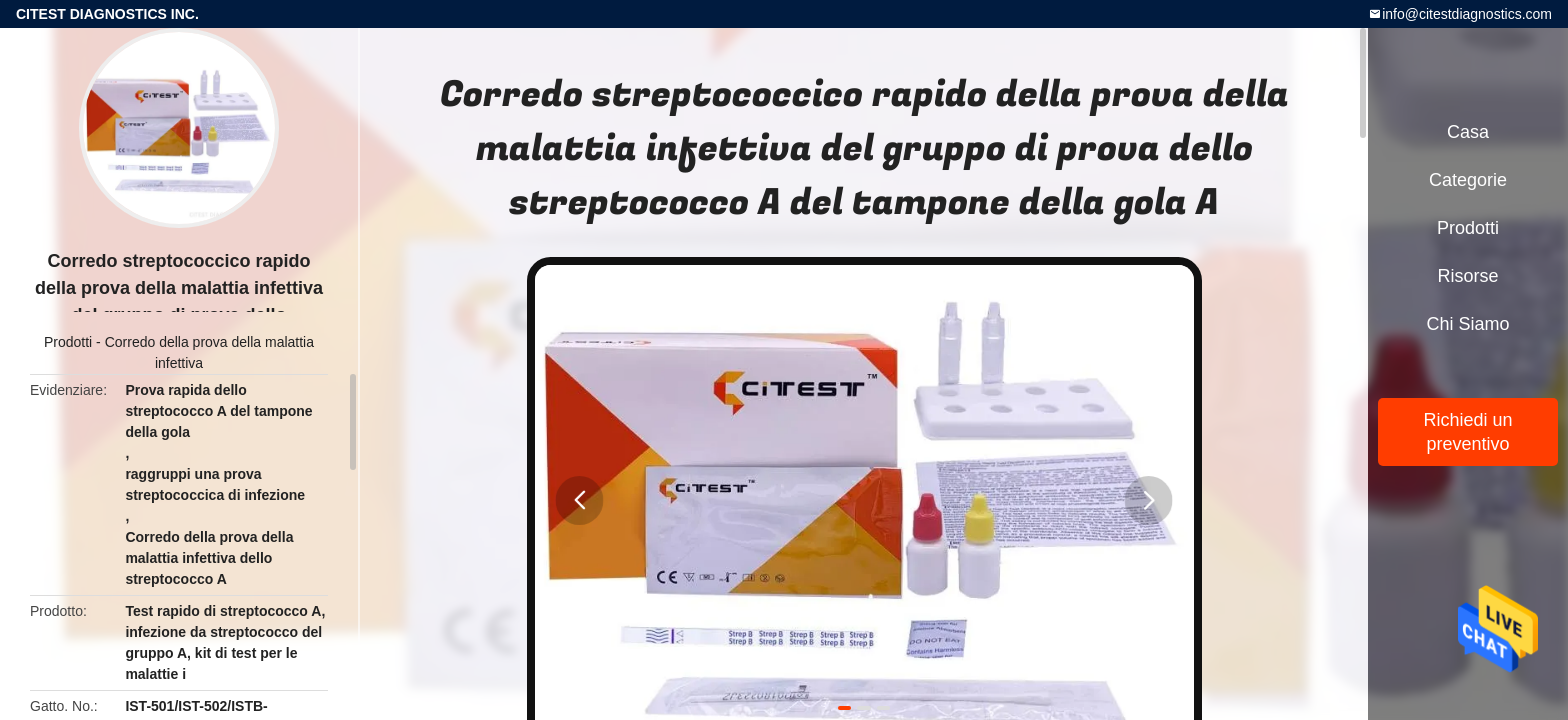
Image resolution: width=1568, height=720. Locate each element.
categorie (1468, 180)
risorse (1467, 276)
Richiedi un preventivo (1467, 432)
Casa (1468, 132)
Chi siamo (1467, 324)
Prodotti (68, 342)
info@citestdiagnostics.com (1467, 14)
